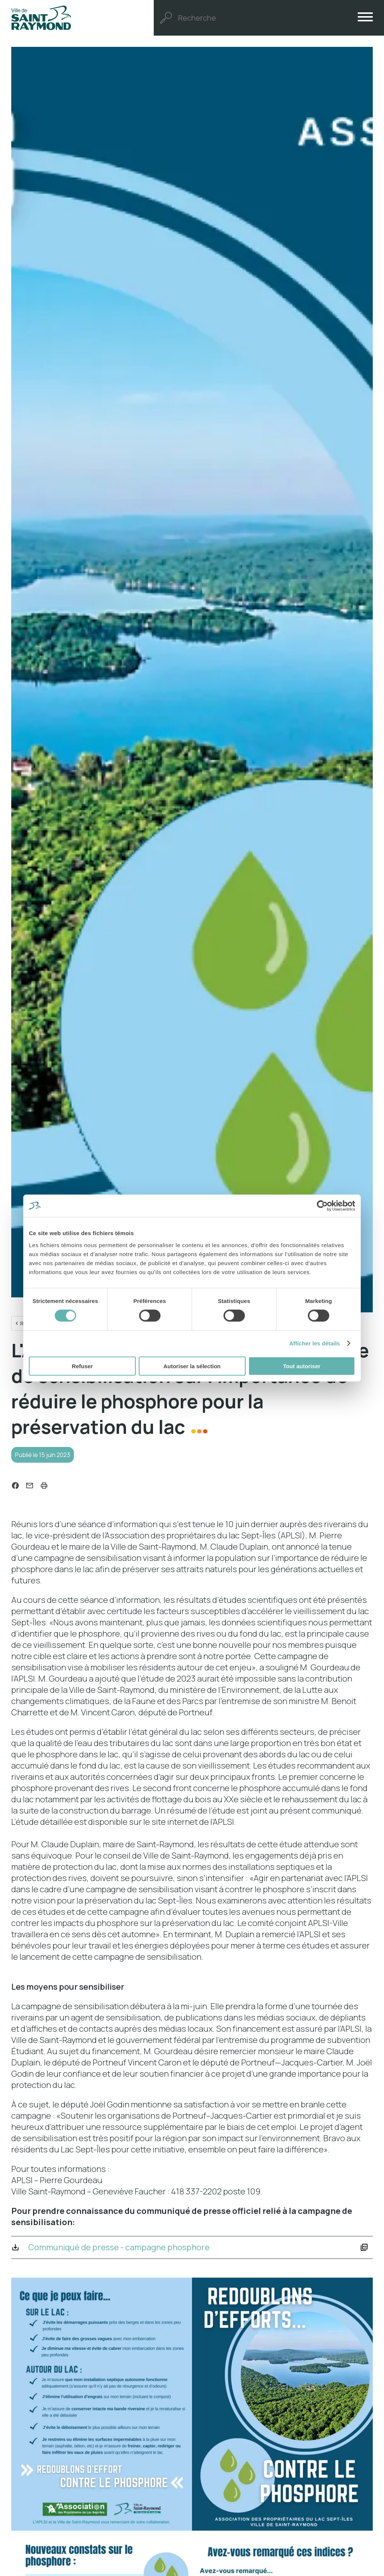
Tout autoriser (302, 1366)
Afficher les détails (314, 1343)
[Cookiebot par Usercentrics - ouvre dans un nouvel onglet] (322, 1206)
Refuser (82, 1366)
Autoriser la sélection (192, 1366)
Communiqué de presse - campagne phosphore (128, 2252)
